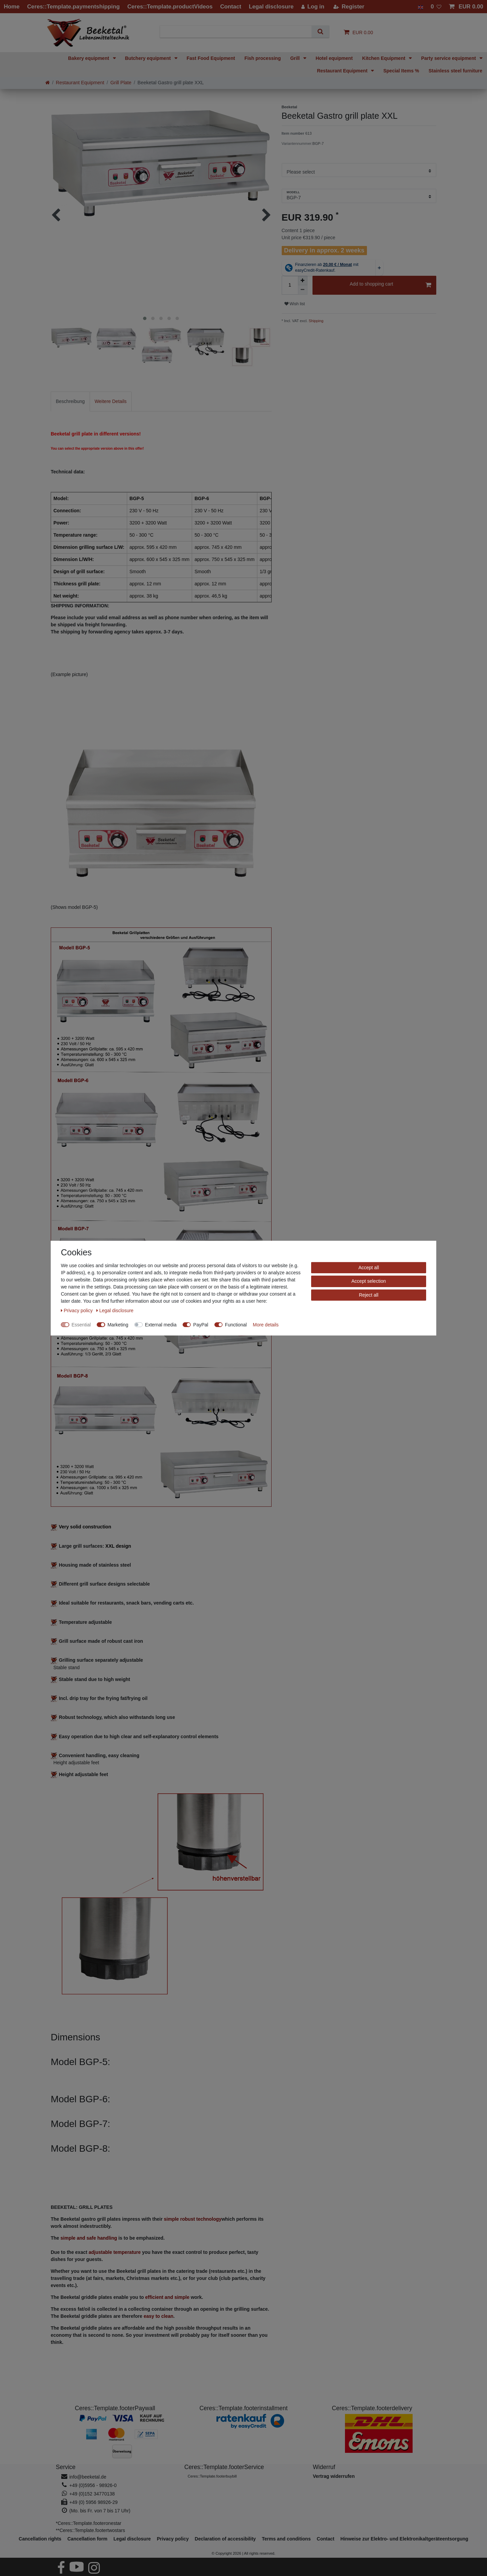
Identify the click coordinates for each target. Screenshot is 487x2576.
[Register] (349, 6)
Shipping (316, 321)
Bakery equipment (89, 58)
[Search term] (238, 32)
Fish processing (263, 58)
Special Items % (401, 70)
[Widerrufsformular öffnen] (334, 2476)
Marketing (118, 1324)
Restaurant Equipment (343, 70)
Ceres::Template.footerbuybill (212, 2476)
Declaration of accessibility (225, 2538)
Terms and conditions (286, 2538)
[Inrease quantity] (302, 280)
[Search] (320, 32)
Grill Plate (120, 82)
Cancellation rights (40, 2538)
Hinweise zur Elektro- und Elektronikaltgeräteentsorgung (404, 2538)
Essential (81, 1324)
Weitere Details (111, 401)
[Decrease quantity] (302, 290)
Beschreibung (70, 401)
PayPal (200, 1324)
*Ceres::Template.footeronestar (88, 2523)
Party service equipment (449, 58)
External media (161, 1324)
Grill (295, 58)
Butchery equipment (148, 58)
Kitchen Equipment (384, 58)
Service (65, 2467)
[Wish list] (436, 6)
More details (266, 1324)
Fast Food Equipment (211, 58)
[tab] (70, 401)
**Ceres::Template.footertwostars (90, 2530)
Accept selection (368, 1281)
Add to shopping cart (390, 285)
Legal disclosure (131, 2538)
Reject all (368, 1294)
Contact (325, 2538)
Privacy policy (173, 2538)
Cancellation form (87, 2538)
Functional (236, 1324)
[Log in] (312, 6)
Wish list (294, 303)
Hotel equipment (334, 58)
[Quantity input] (290, 285)
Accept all (368, 1267)
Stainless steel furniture (455, 70)
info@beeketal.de (87, 2477)
